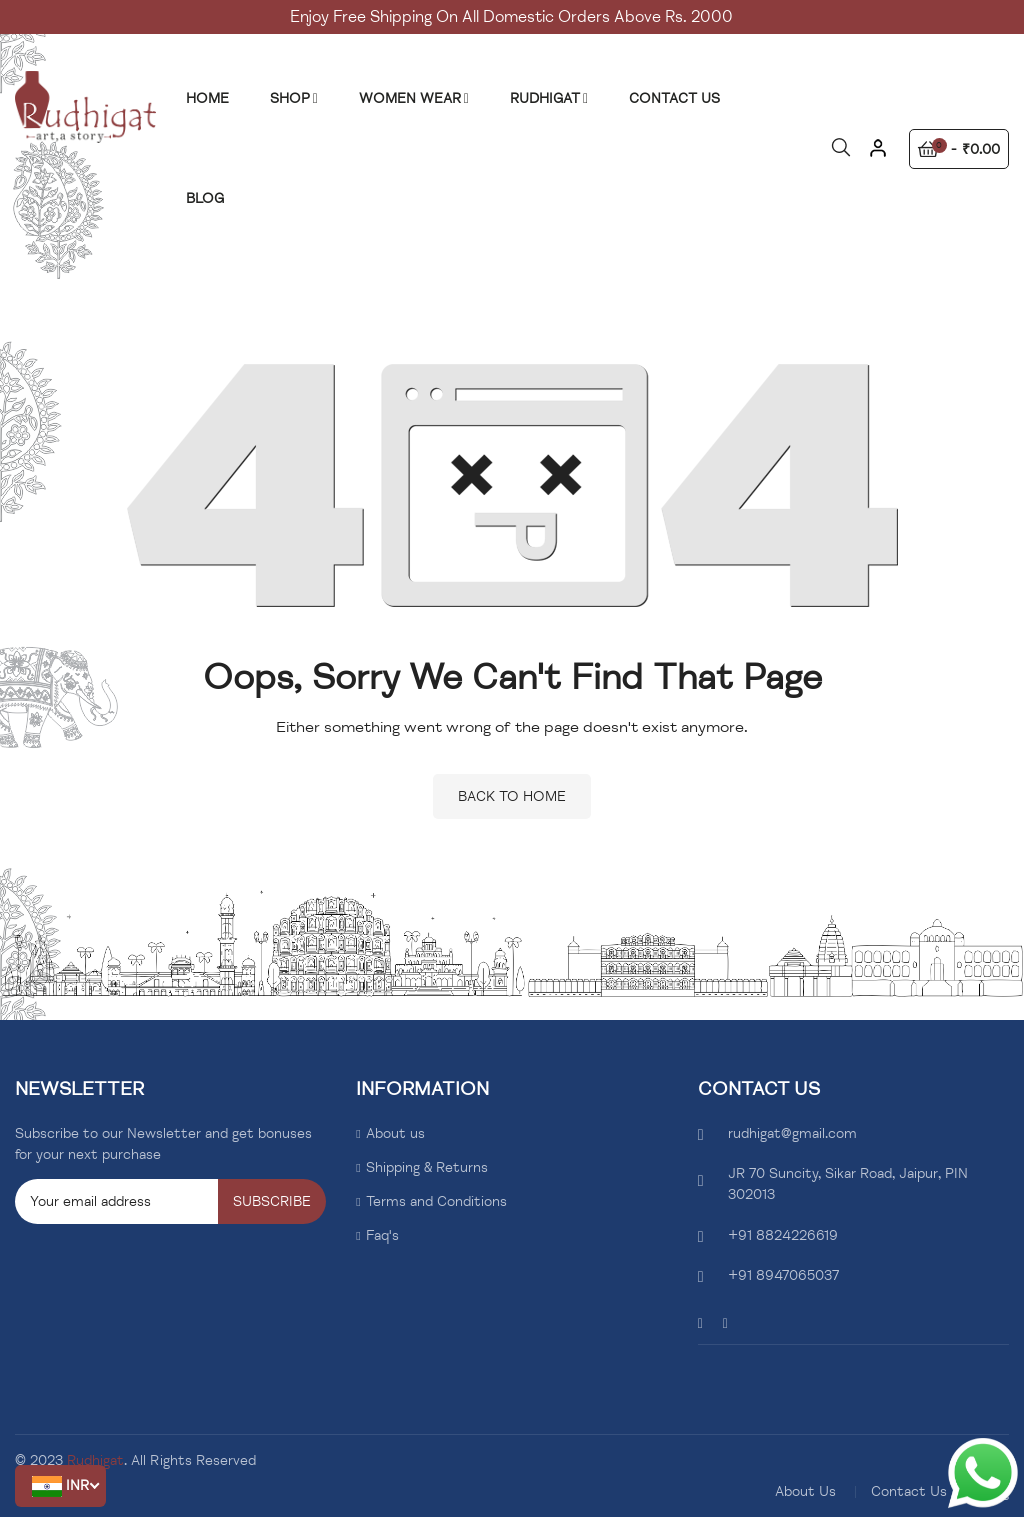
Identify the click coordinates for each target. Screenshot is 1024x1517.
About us (395, 1133)
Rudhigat (95, 1460)
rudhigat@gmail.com (792, 1133)
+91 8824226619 (783, 1235)
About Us (805, 1491)
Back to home (512, 796)
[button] (60, 1486)
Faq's (382, 1235)
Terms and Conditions (436, 1201)
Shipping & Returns (427, 1167)
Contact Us (909, 1491)
